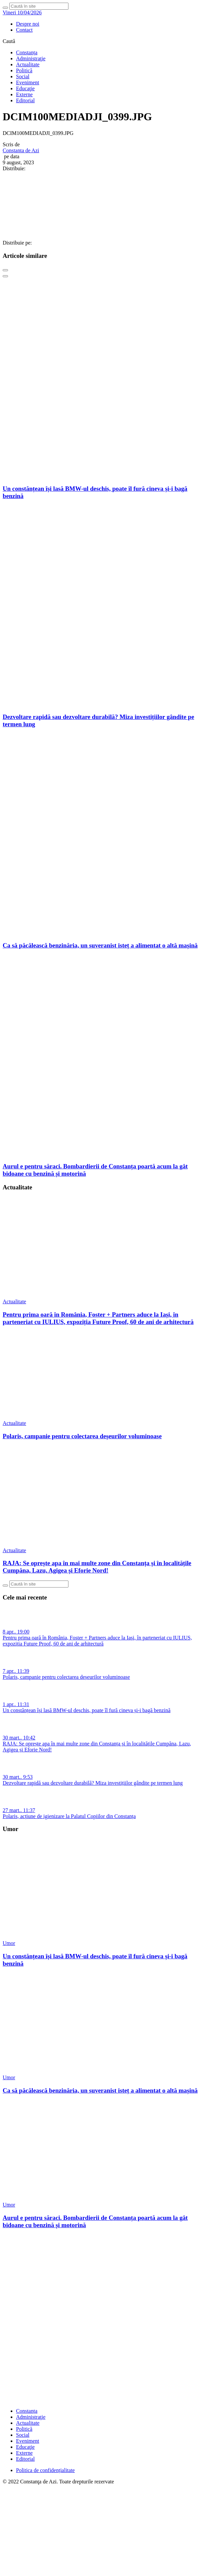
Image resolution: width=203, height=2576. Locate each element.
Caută (9, 41)
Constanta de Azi (21, 150)
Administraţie (30, 58)
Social (22, 76)
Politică (24, 70)
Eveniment (27, 82)
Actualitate (27, 64)
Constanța (26, 52)
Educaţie (25, 88)
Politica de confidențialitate (45, 2470)
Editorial (25, 100)
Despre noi (27, 24)
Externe (24, 94)
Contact (24, 30)
